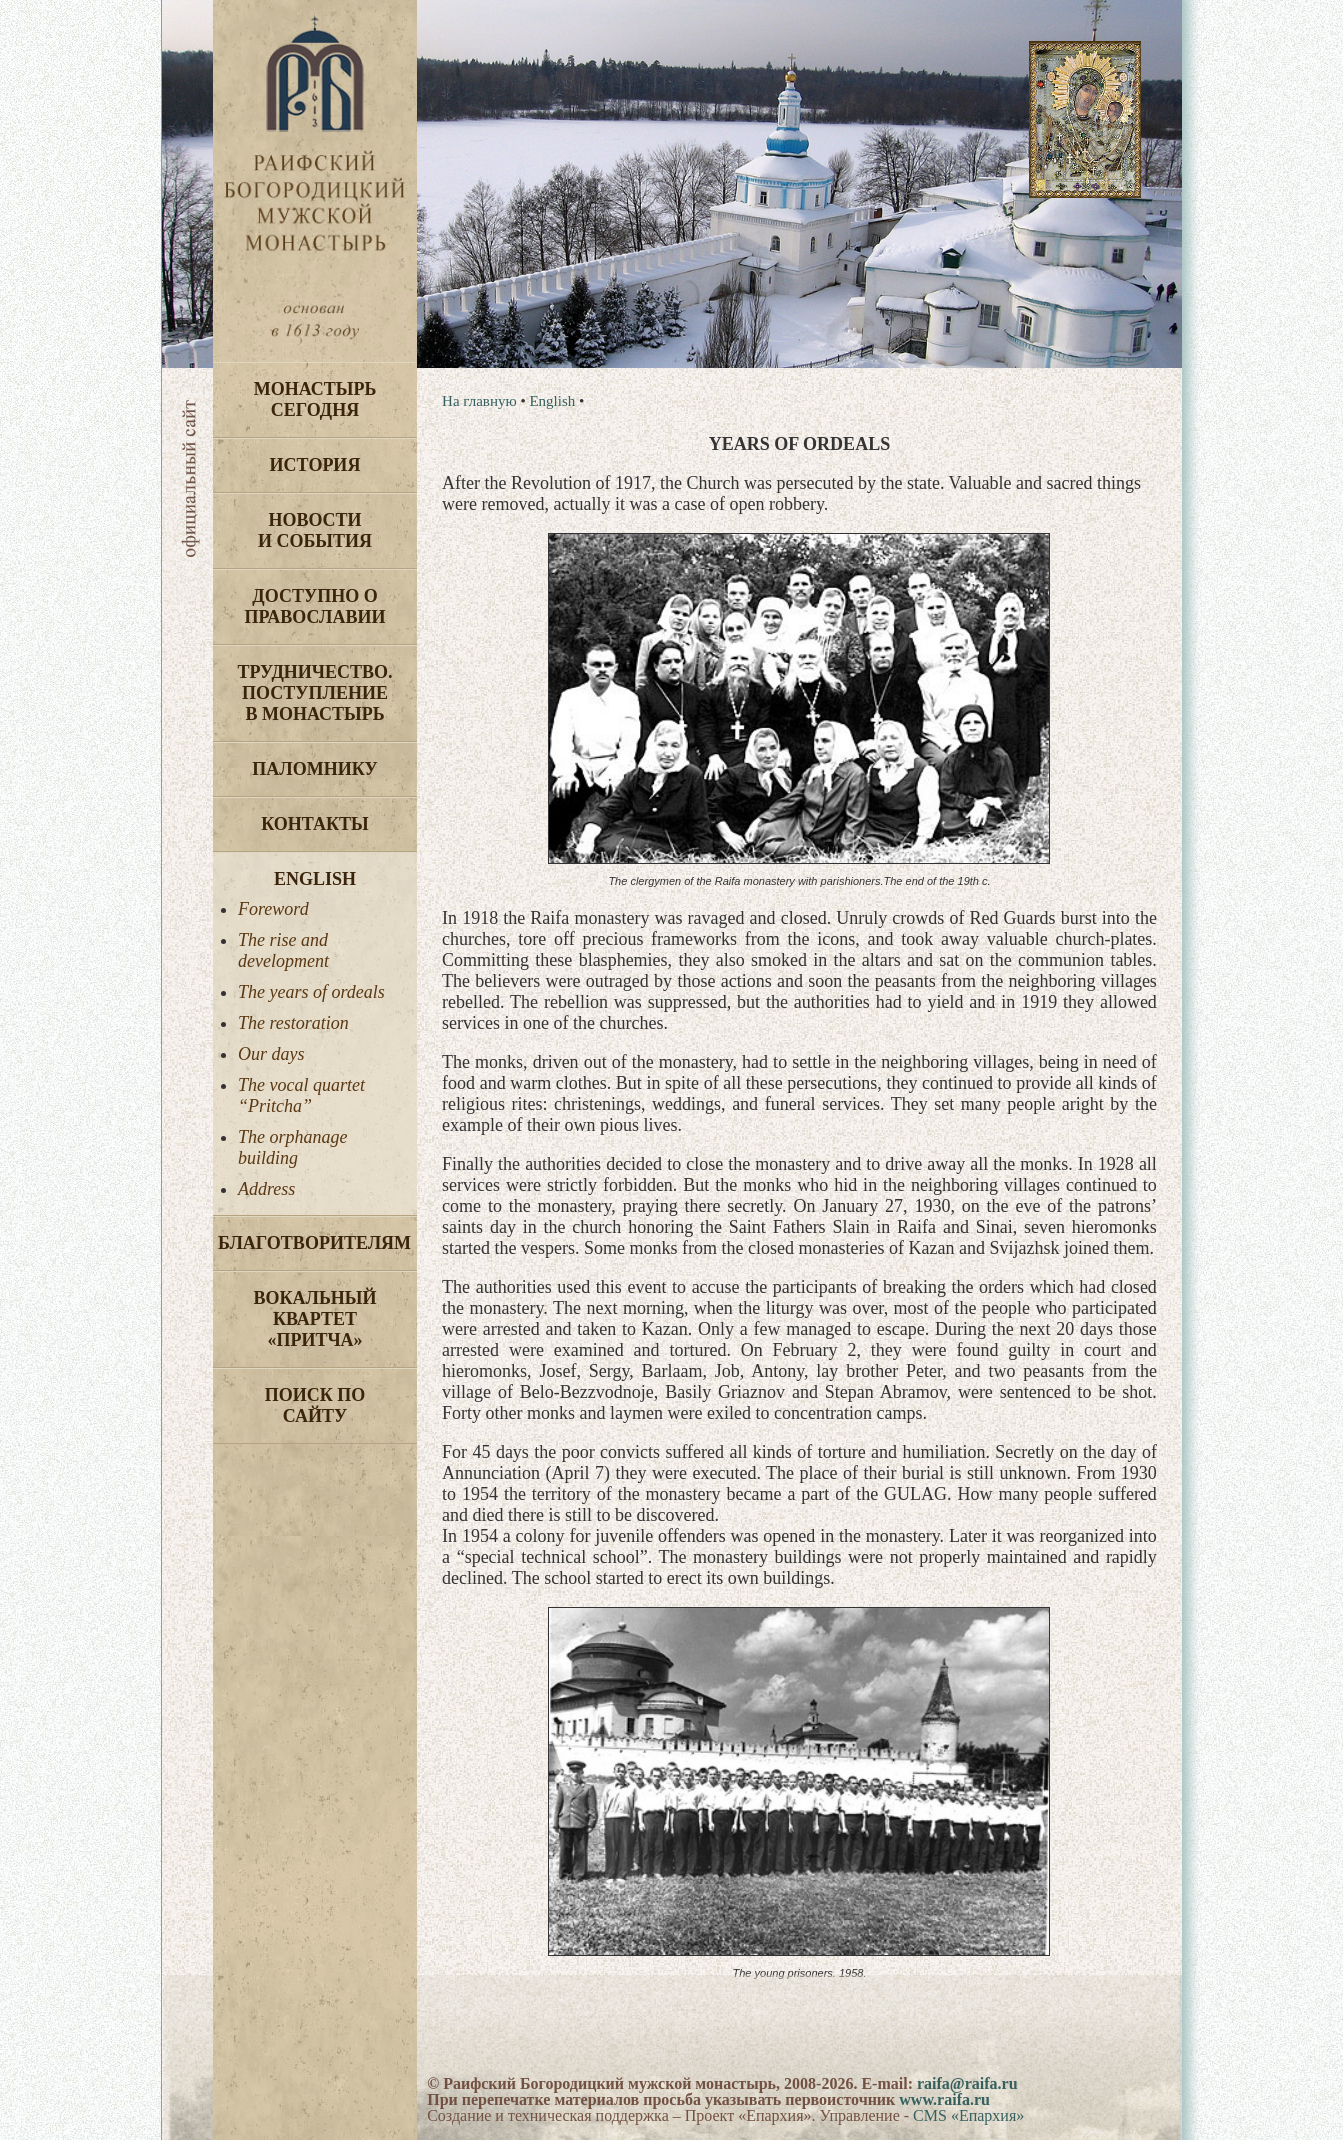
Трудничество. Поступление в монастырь (314, 693)
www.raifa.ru (944, 2099)
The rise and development (283, 950)
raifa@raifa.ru (967, 2083)
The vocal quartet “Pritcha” (301, 1095)
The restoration (293, 1023)
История (315, 465)
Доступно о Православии (315, 606)
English (315, 879)
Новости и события (315, 530)
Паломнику (314, 769)
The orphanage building (293, 1147)
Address (266, 1189)
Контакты (314, 824)
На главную (479, 401)
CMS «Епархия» (968, 2115)
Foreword (273, 909)
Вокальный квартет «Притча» (314, 1319)
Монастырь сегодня (315, 399)
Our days (271, 1054)
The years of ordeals (311, 992)
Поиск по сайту (315, 1405)
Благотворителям (314, 1243)
